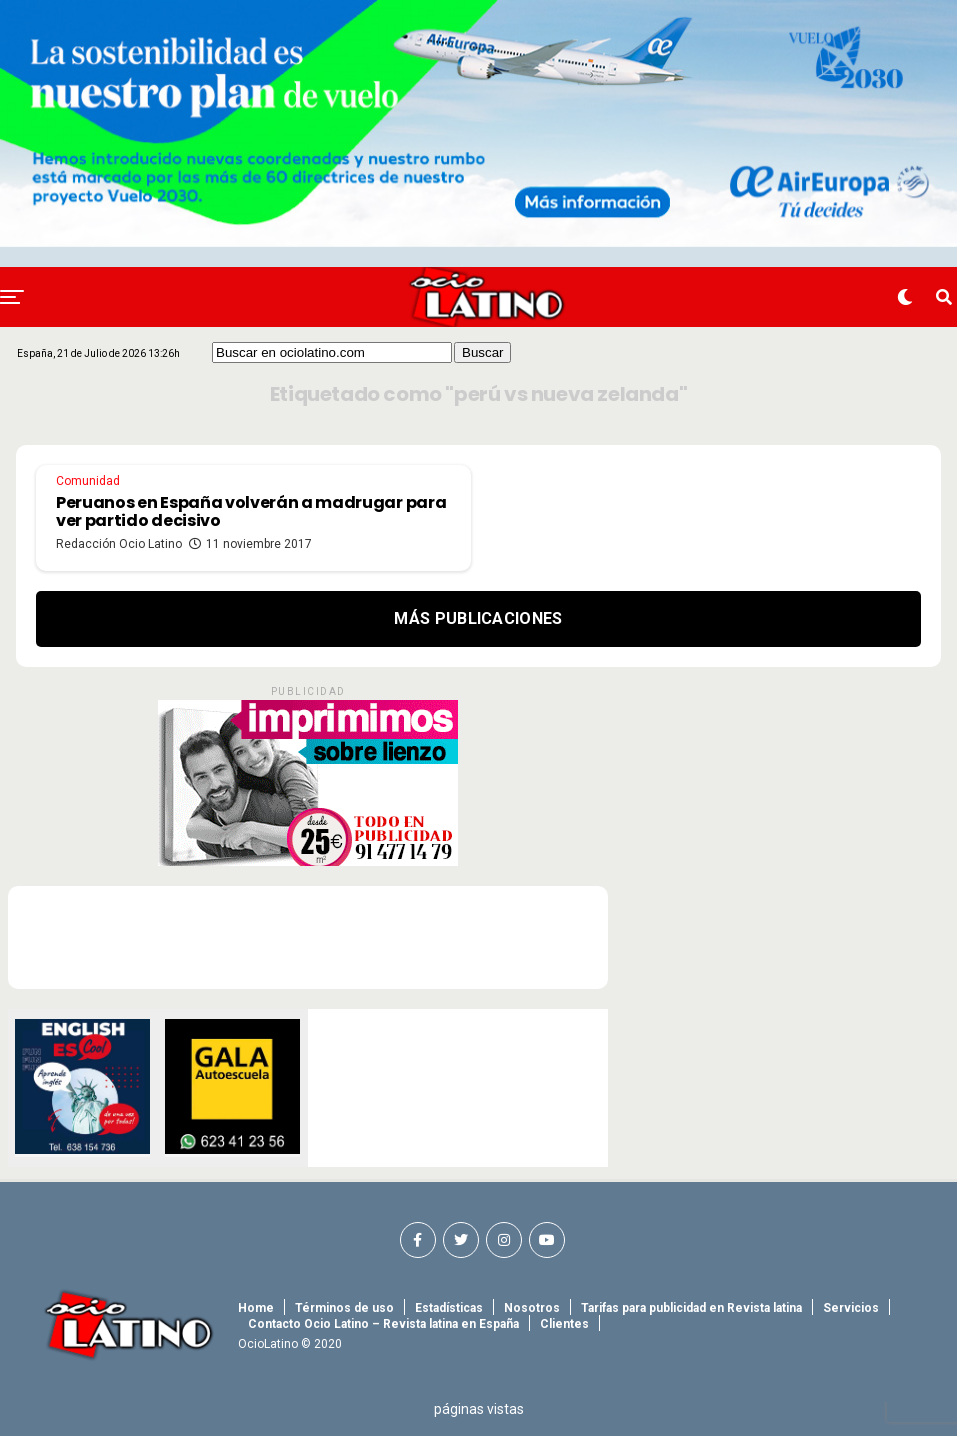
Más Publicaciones (478, 618)
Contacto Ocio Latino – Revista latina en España (383, 1324)
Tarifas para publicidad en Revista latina (691, 1308)
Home (256, 1308)
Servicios (851, 1308)
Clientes (564, 1324)
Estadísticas (449, 1308)
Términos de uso (344, 1308)
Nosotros (532, 1308)
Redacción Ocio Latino (119, 544)
